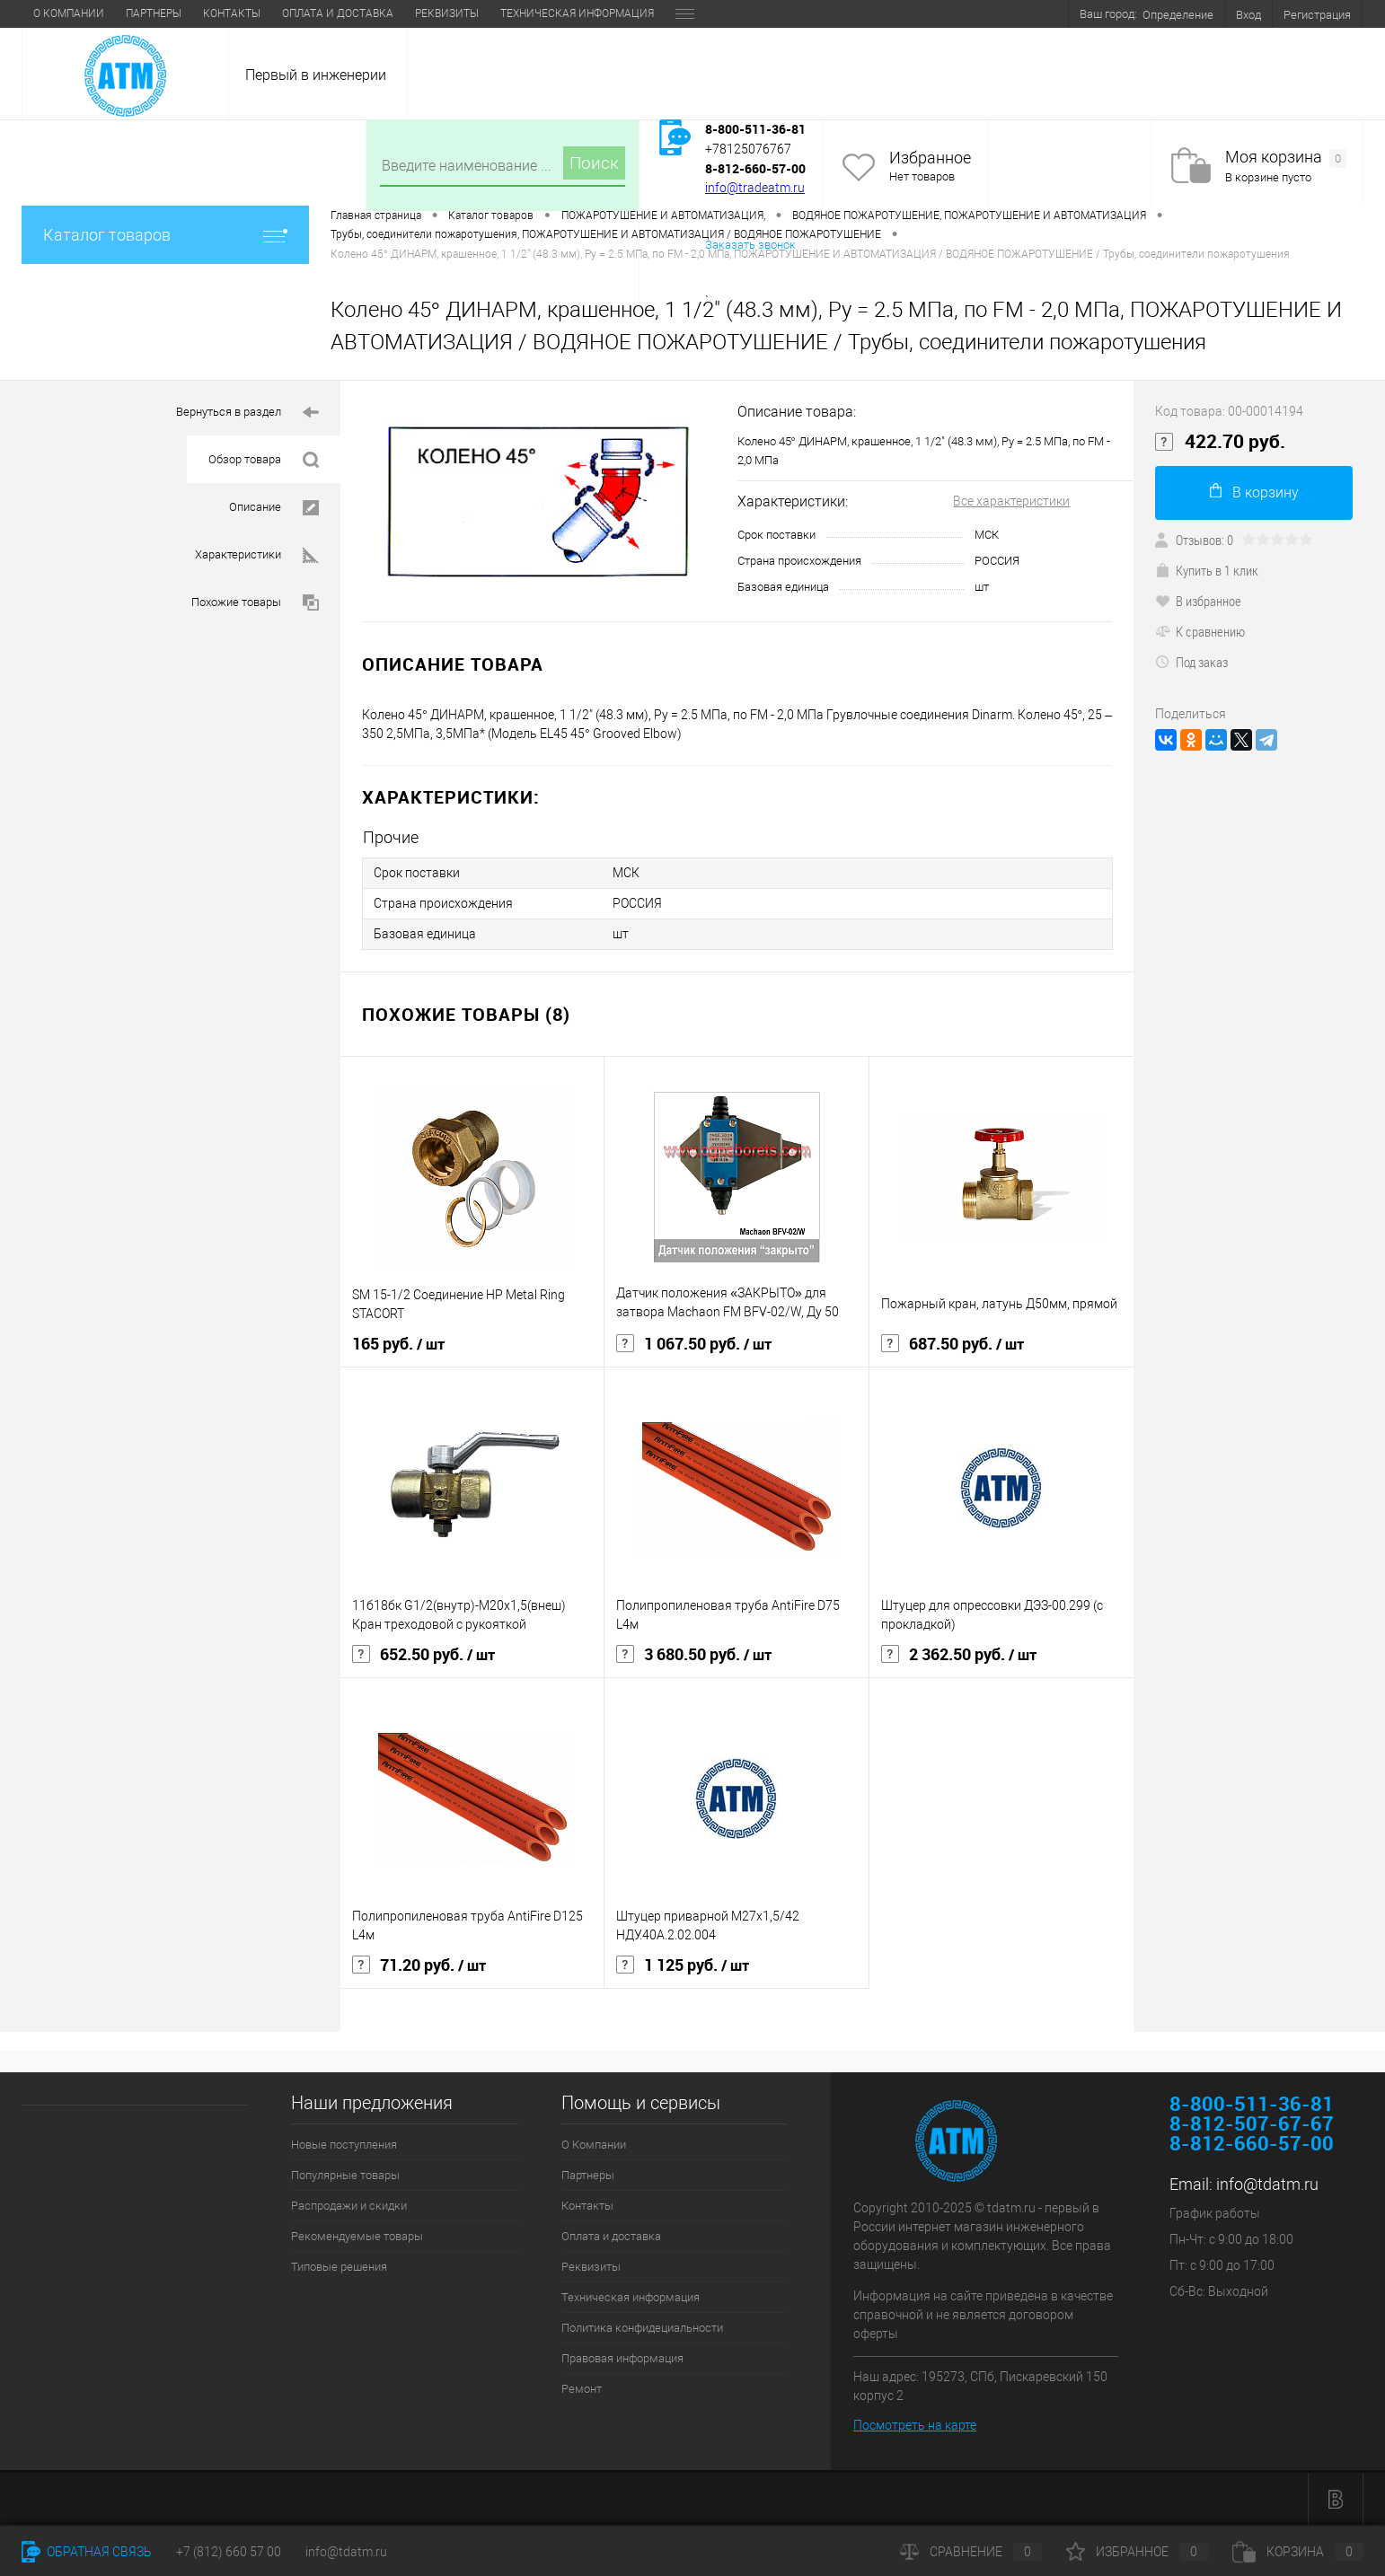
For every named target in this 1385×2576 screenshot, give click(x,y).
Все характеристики (1011, 501)
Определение (1177, 15)
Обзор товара (263, 460)
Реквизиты (447, 13)
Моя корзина (1285, 157)
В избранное (1198, 601)
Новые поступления (344, 2144)
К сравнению (1200, 631)
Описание (274, 507)
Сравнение (971, 2552)
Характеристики (257, 555)
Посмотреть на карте (914, 2425)
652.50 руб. (423, 1655)
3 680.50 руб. (694, 1655)
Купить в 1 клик (1206, 570)
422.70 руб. (1220, 442)
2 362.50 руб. (959, 1655)
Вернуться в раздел (247, 412)
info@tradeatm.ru (755, 187)
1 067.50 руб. (694, 1344)
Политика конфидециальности (642, 2327)
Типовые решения (339, 2266)
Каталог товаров (165, 235)
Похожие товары (255, 602)
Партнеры (153, 13)
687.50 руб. (952, 1344)
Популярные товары (345, 2175)
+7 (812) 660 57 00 (228, 2552)
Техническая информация (577, 13)
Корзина (1297, 2552)
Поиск (594, 163)
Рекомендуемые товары (357, 2236)
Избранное (930, 157)
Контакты (231, 13)
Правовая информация (622, 2358)
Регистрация (1317, 15)
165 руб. (398, 1344)
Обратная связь (87, 2552)
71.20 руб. (419, 1965)
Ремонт (581, 2389)
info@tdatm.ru (1267, 2184)
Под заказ (1191, 662)
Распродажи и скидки (349, 2205)
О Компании (68, 13)
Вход (1248, 15)
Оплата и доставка (337, 13)
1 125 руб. (682, 1965)
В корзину (1254, 491)
